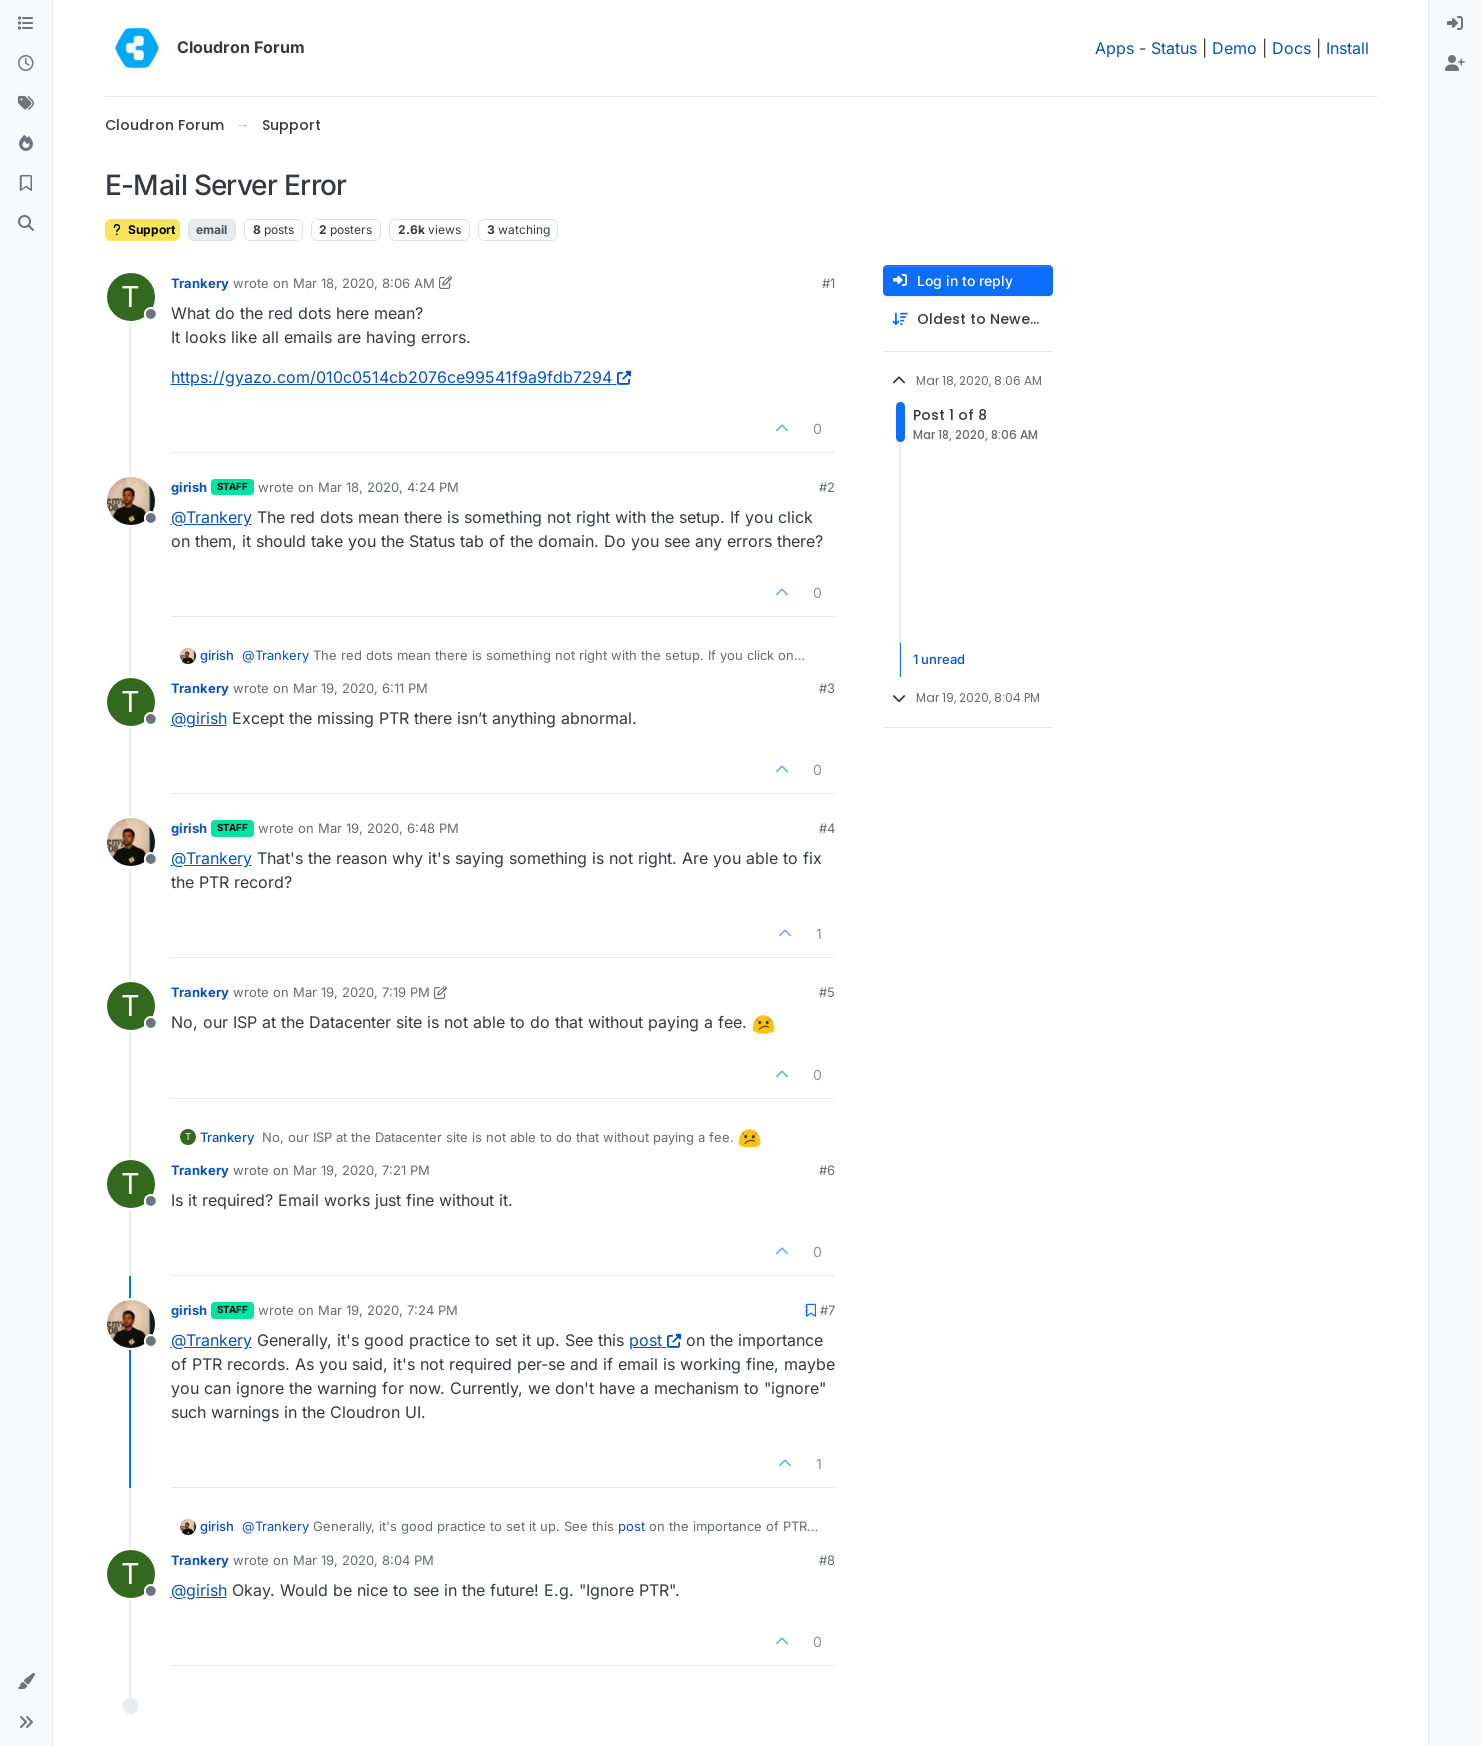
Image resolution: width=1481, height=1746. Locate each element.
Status (1174, 48)
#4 (827, 828)
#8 (827, 1560)
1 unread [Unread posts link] (939, 659)
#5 (827, 992)
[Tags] (26, 104)
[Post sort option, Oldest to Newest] (968, 319)
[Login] (1455, 24)
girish (189, 487)
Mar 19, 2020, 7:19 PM (361, 992)
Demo (1234, 48)
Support (142, 229)
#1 (828, 283)
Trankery (200, 283)
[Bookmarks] (26, 184)
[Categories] (26, 24)
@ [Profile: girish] (199, 718)
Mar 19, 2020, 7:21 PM (361, 1170)
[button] (26, 1682)
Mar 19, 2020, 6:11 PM (360, 688)
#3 (827, 688)
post (655, 1340)
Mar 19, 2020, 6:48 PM (388, 828)
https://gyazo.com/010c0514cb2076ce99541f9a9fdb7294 (401, 377)
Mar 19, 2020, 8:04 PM (363, 1560)
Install (1347, 48)
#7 (827, 1310)
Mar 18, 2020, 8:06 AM (364, 283)
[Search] (26, 224)
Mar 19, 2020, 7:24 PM (388, 1310)
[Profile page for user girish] (131, 501)
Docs (1291, 48)
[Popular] (26, 144)
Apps (1114, 48)
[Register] (1455, 64)
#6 (827, 1170)
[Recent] (26, 64)
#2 (827, 487)
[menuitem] (1455, 24)
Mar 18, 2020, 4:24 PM (388, 487)
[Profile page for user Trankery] (131, 297)
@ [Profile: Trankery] (211, 517)
